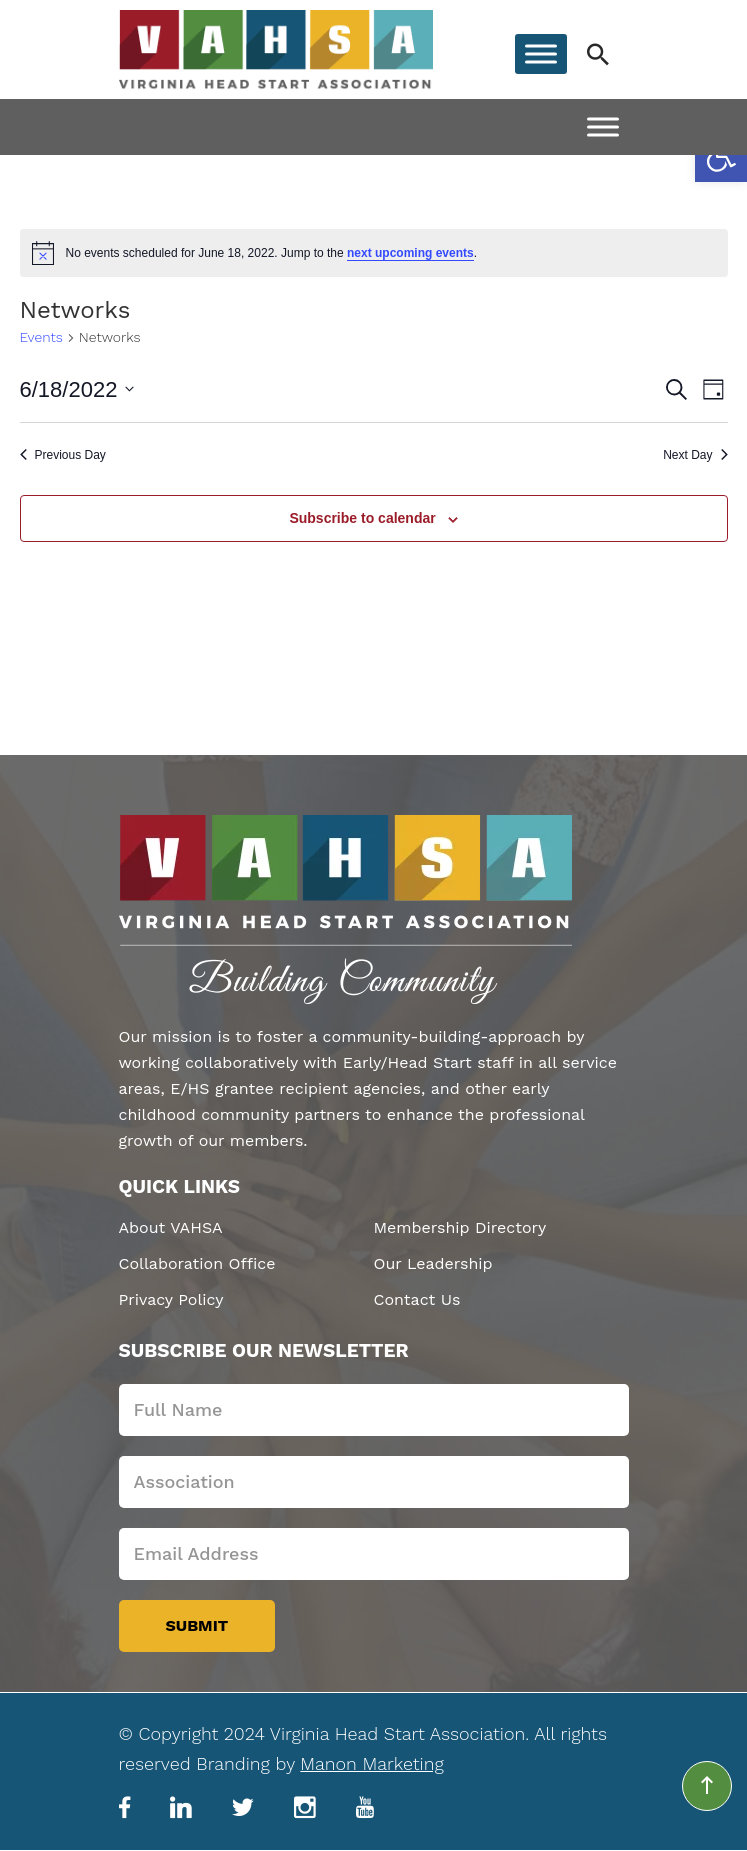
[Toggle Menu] (541, 54)
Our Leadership (433, 1263)
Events (41, 337)
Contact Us (417, 1299)
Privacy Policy (171, 1299)
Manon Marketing (371, 1763)
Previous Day (63, 455)
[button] (721, 156)
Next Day (695, 455)
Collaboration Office (197, 1263)
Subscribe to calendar (362, 518)
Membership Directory (460, 1227)
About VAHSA (171, 1227)
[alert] (374, 253)
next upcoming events (410, 253)
